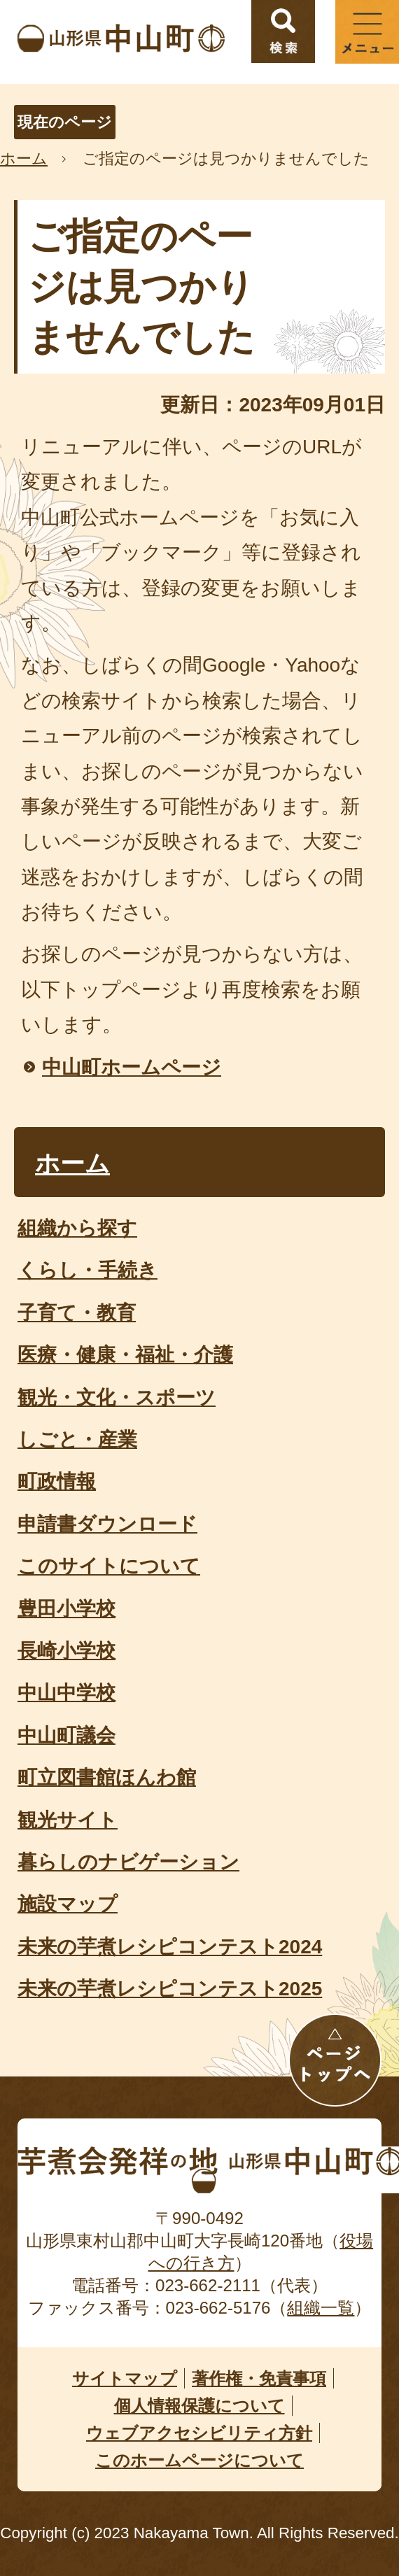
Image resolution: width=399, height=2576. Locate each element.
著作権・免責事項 (259, 2378)
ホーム (24, 158)
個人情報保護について (199, 2405)
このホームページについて (199, 2460)
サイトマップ (124, 2378)
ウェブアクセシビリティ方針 (199, 2432)
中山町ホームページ (131, 1067)
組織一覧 (320, 2307)
